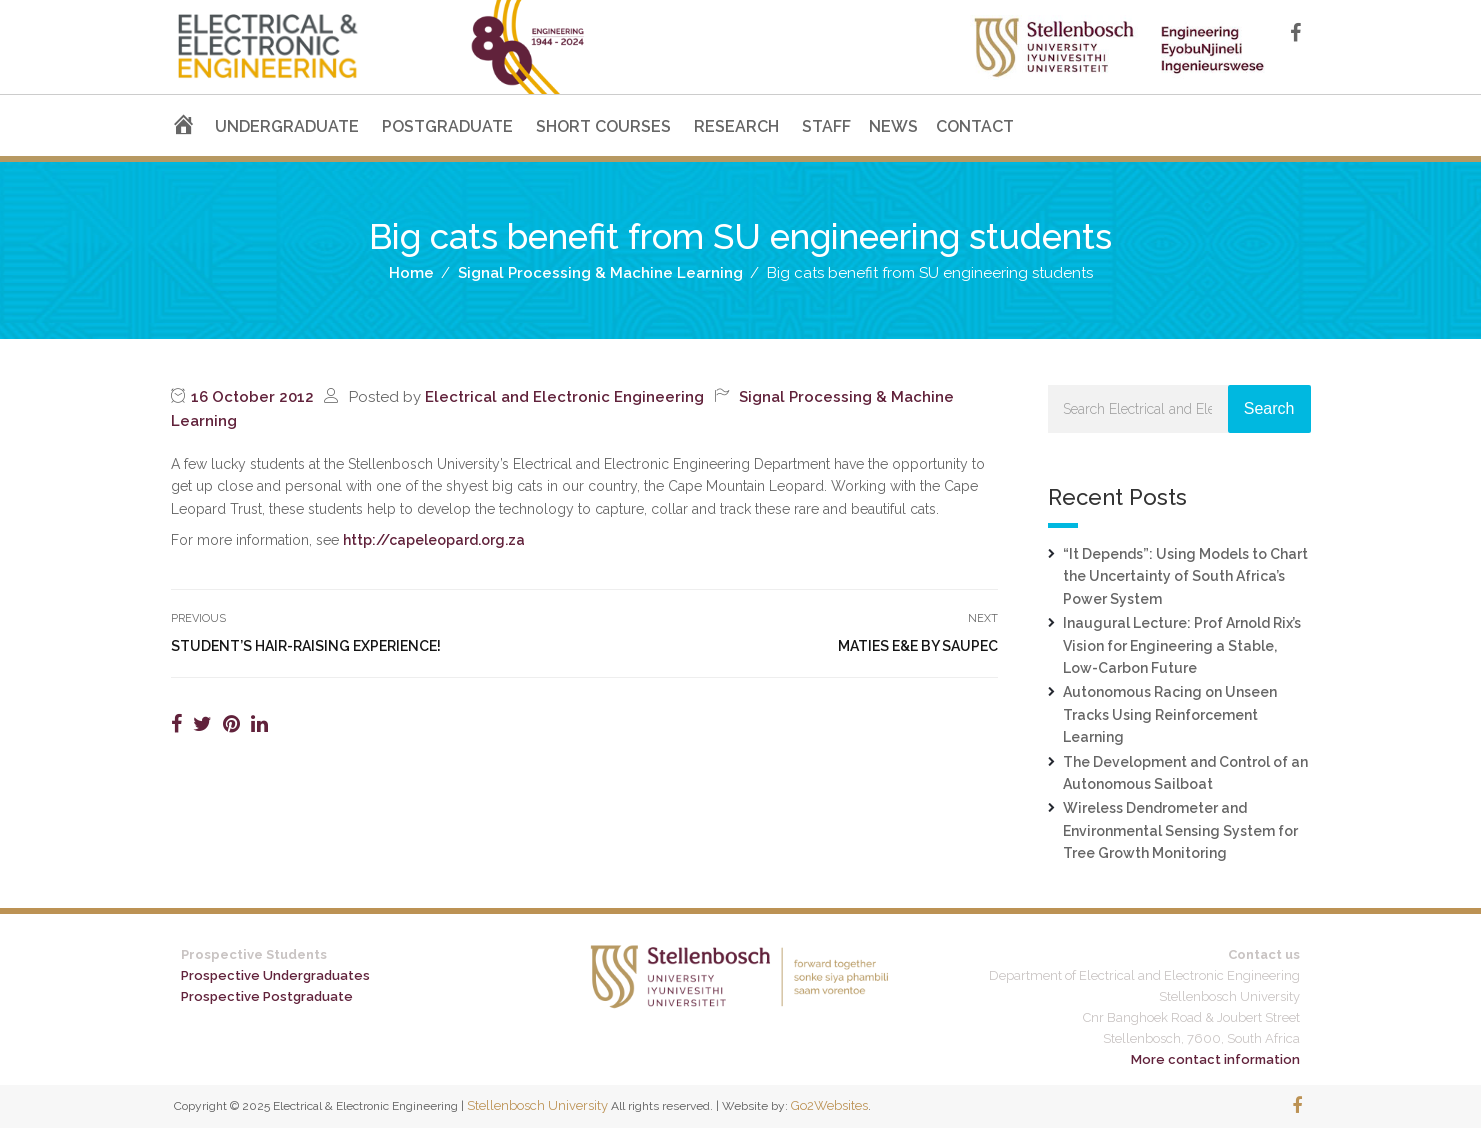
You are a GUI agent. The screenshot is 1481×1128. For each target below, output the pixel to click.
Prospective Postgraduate (267, 996)
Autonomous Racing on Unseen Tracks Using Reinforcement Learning (1170, 714)
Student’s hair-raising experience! (306, 646)
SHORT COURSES (603, 126)
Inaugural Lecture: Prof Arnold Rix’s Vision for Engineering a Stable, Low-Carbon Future (1182, 645)
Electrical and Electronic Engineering (564, 397)
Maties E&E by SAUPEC (918, 646)
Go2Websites (829, 1105)
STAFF (826, 126)
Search (1269, 408)
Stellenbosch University (537, 1105)
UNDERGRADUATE (287, 126)
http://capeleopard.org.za (434, 540)
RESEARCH (736, 126)
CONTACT (975, 126)
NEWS (893, 126)
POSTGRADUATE (447, 126)
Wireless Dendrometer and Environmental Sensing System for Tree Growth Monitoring (1180, 830)
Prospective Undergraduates (275, 975)
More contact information (1215, 1059)
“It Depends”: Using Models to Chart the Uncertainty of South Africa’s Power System (1185, 576)
